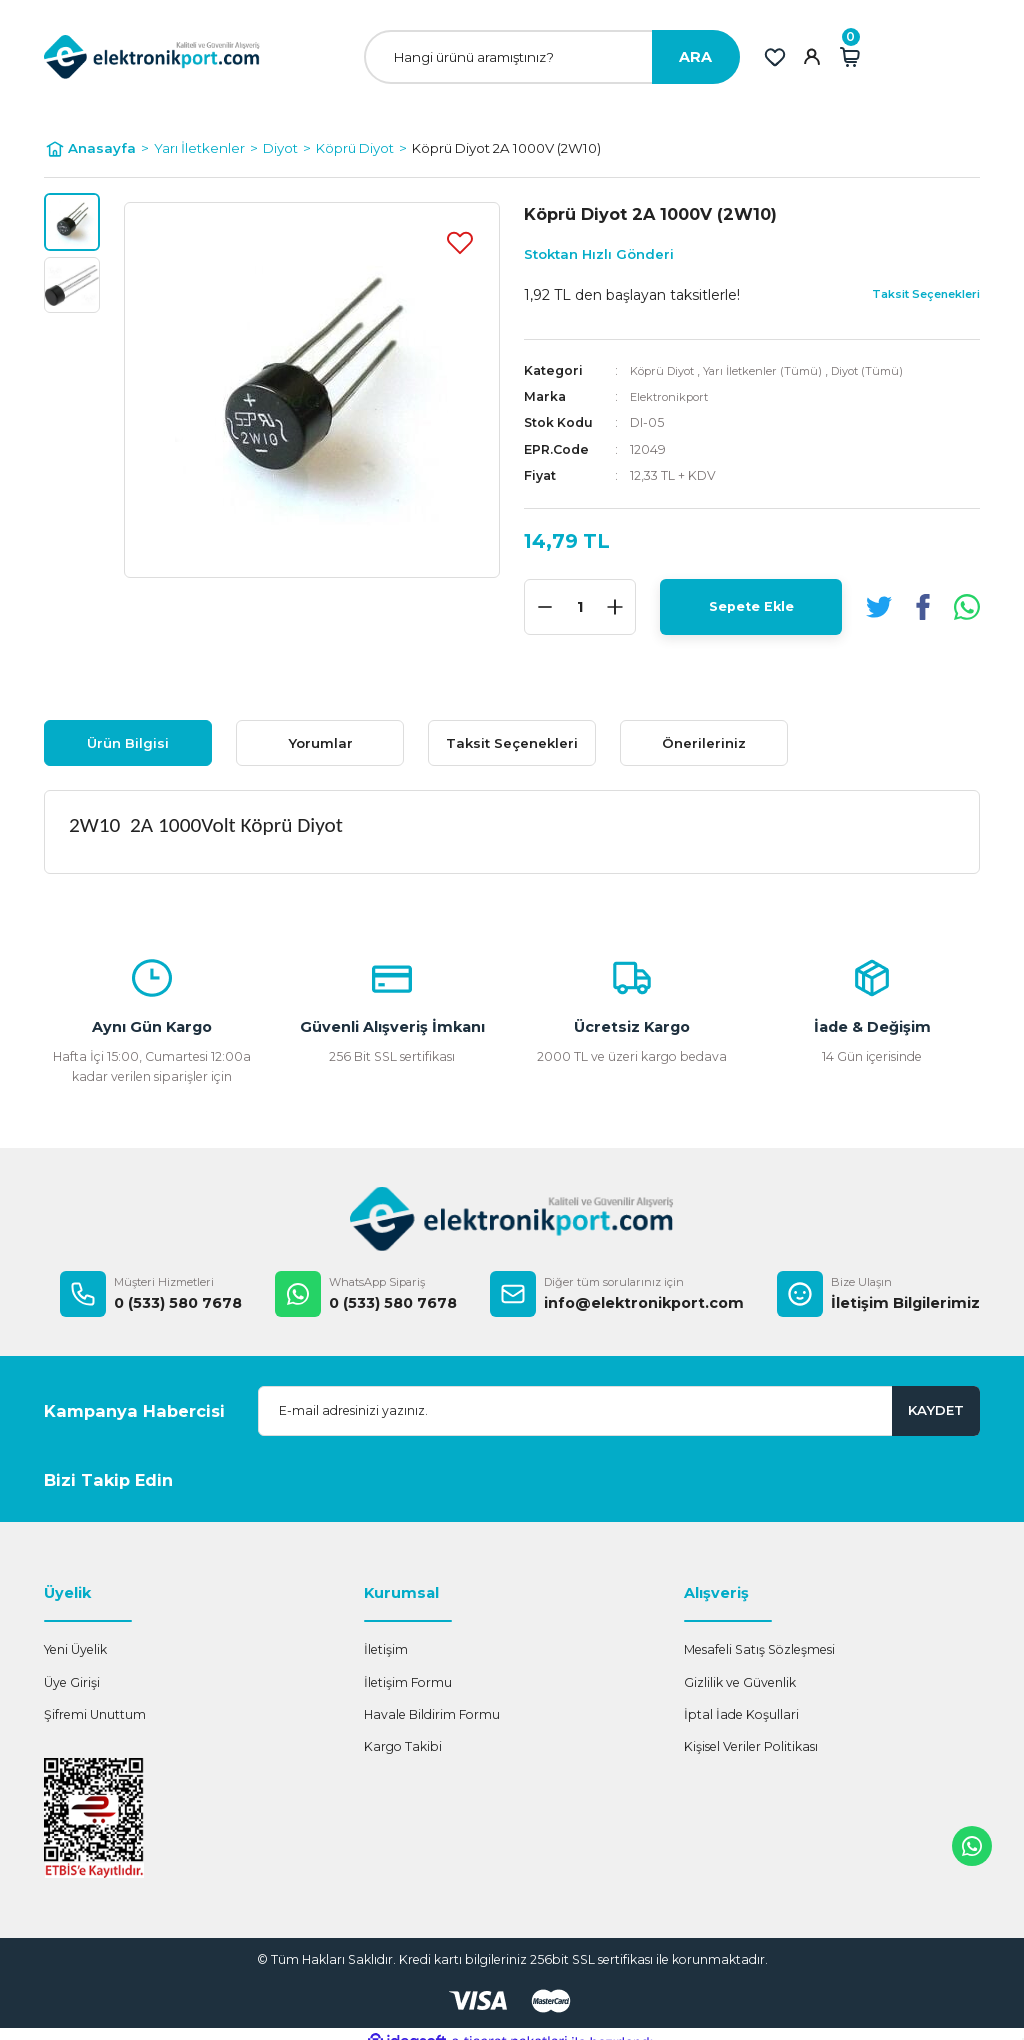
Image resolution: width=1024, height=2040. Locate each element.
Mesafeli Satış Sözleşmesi (759, 1649)
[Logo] (152, 56)
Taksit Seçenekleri (512, 743)
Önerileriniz (704, 743)
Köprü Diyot (667, 370)
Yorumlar (320, 743)
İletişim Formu (408, 1682)
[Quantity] (580, 607)
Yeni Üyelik (75, 1649)
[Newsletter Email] (619, 1411)
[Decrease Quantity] (545, 607)
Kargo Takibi (403, 1746)
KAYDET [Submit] (936, 1410)
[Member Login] (812, 57)
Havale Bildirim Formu (432, 1714)
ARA (695, 57)
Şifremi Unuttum (95, 1714)
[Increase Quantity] (615, 607)
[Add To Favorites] (460, 242)
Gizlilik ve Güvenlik (740, 1682)
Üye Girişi (72, 1682)
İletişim (386, 1649)
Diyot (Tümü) (891, 370)
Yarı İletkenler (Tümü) (778, 370)
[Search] (552, 57)
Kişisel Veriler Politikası (751, 1746)
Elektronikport (674, 396)
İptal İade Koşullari (741, 1714)
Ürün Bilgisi (128, 743)
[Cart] (850, 57)
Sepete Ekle (751, 607)
